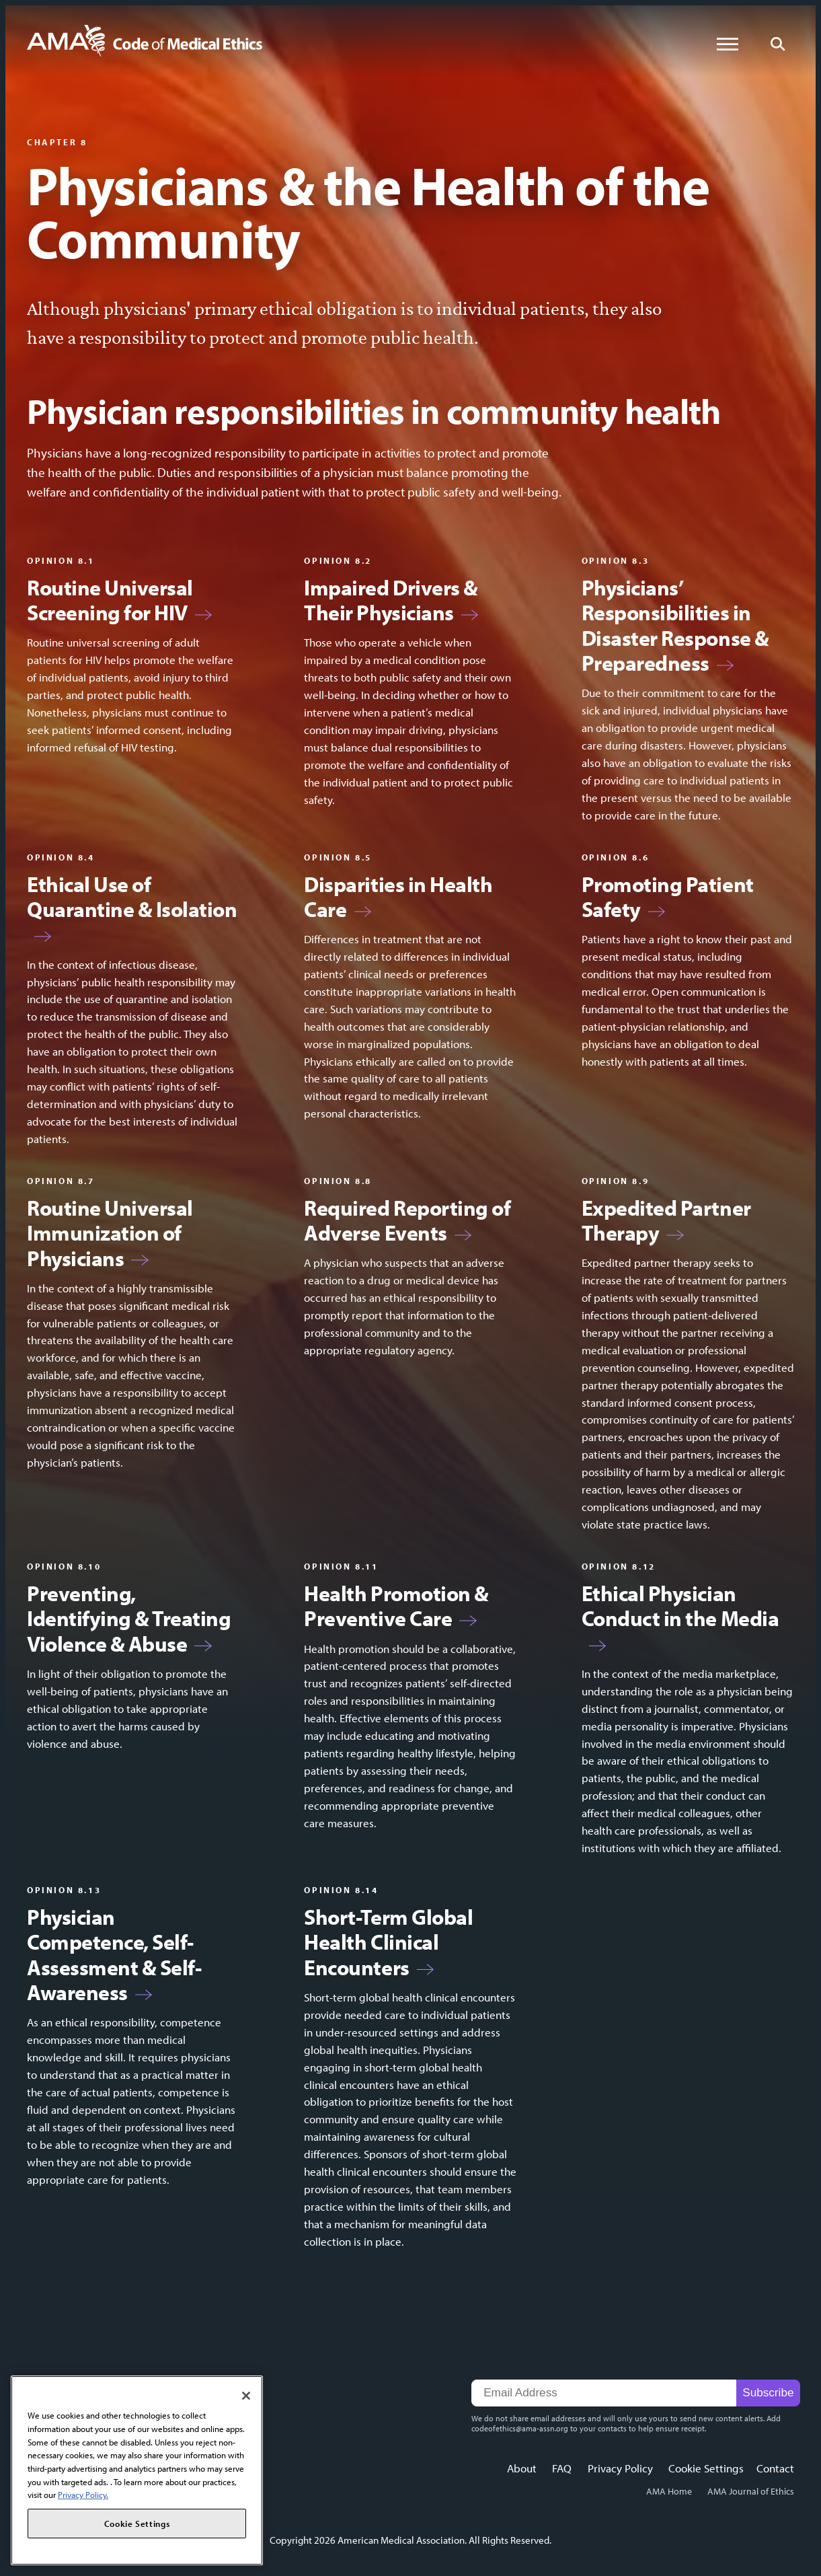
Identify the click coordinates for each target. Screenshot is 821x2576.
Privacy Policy (620, 2467)
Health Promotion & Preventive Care (396, 1606)
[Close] (246, 2396)
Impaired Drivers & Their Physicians (390, 600)
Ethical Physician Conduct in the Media (680, 1606)
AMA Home (669, 2491)
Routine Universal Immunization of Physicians (110, 1233)
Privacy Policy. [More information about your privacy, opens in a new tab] (83, 2494)
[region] (137, 2470)
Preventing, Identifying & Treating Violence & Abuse (129, 1618)
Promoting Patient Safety (668, 897)
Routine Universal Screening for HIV (110, 600)
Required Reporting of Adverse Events (407, 1220)
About (522, 2467)
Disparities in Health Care (398, 897)
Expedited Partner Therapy (666, 1220)
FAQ (562, 2467)
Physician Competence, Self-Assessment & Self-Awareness (114, 1955)
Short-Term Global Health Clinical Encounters (388, 1942)
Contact (775, 2467)
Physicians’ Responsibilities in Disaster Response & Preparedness (675, 625)
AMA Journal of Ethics (750, 2491)
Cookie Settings (706, 2467)
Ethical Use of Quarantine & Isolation (132, 897)
